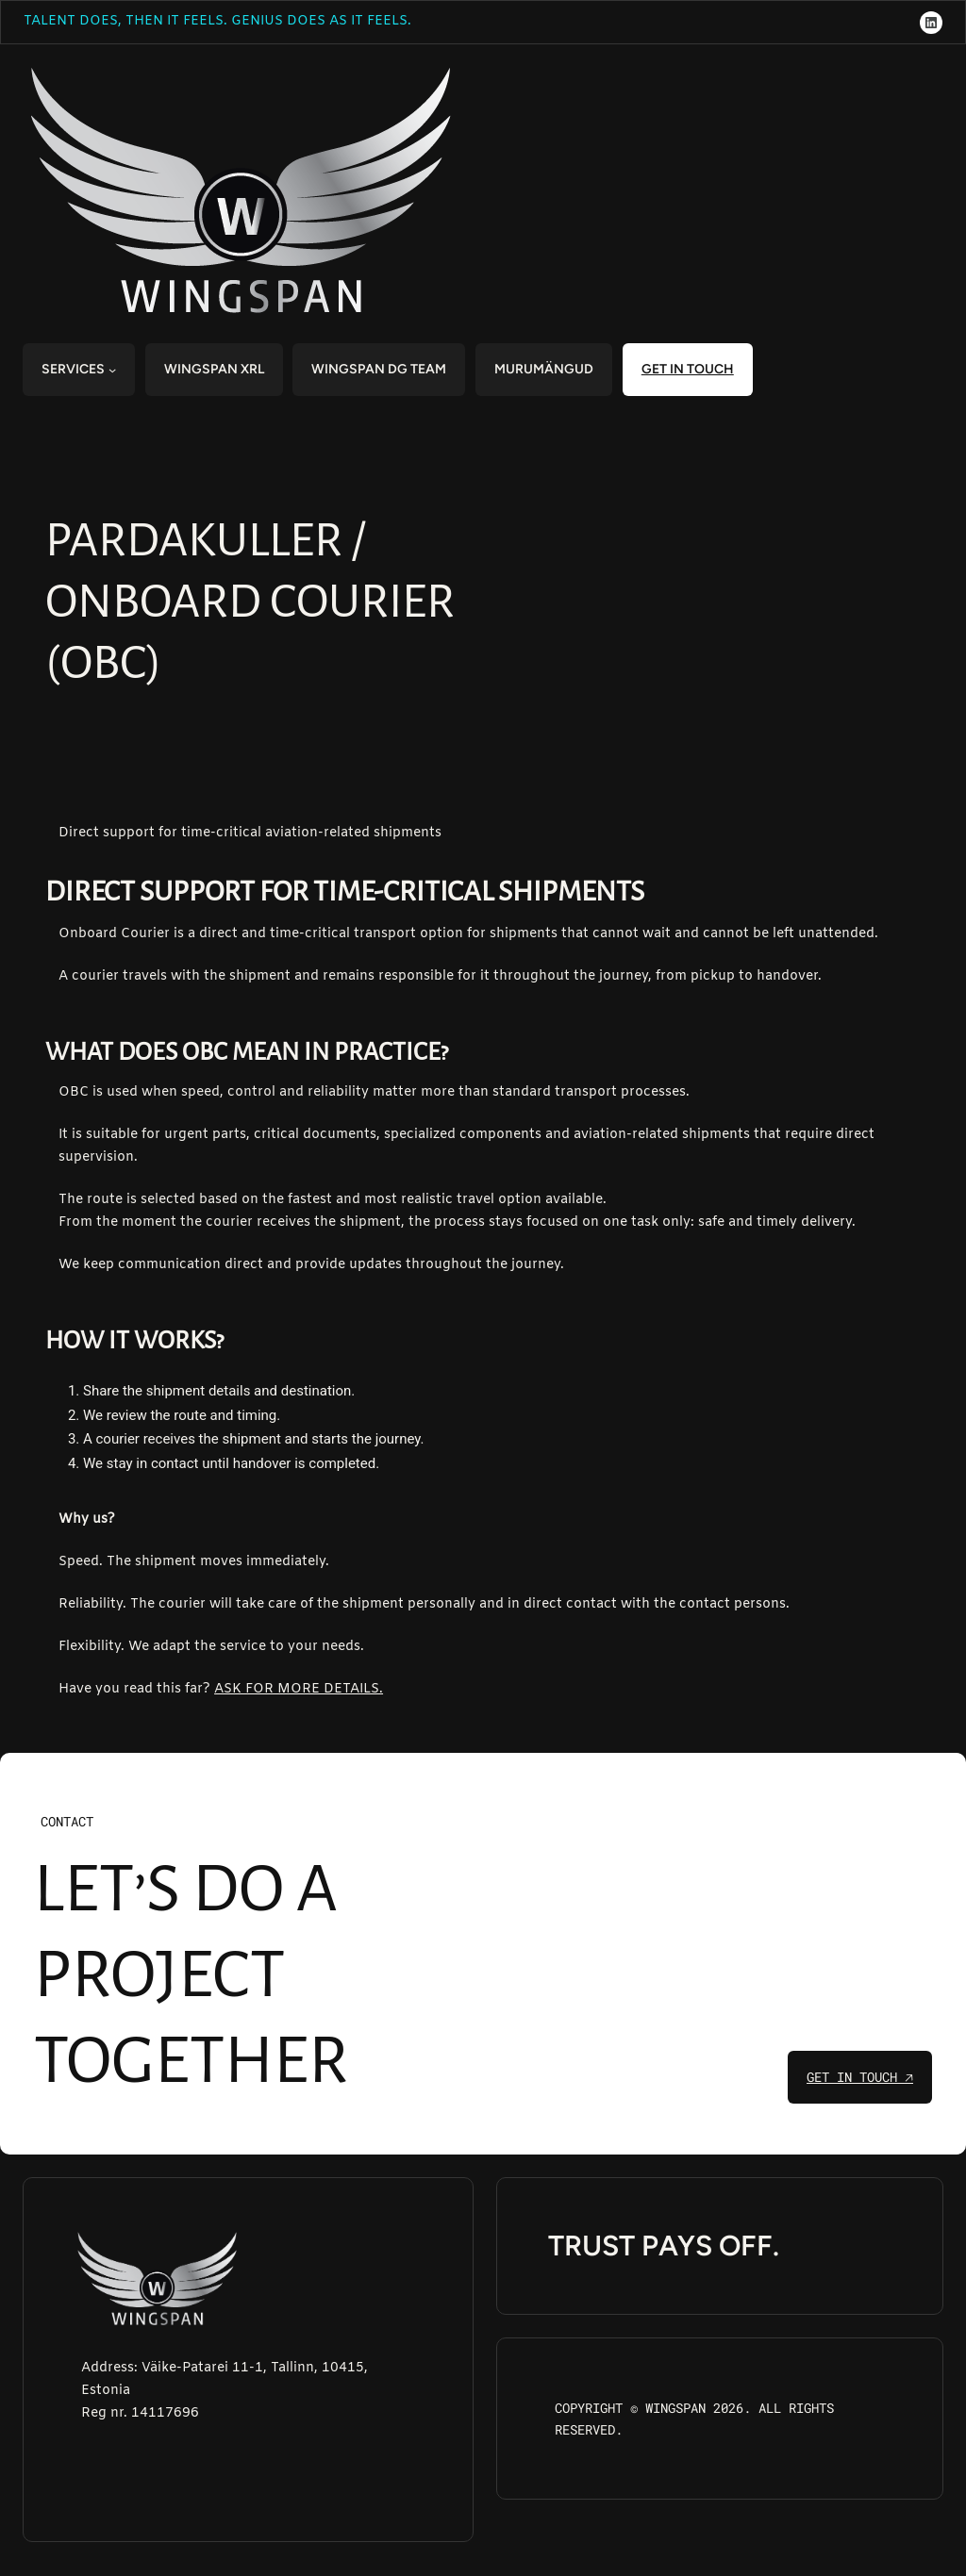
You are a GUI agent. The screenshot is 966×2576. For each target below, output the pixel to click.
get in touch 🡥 (860, 2077)
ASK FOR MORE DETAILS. (298, 1689)
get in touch (687, 369)
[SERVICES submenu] (112, 369)
